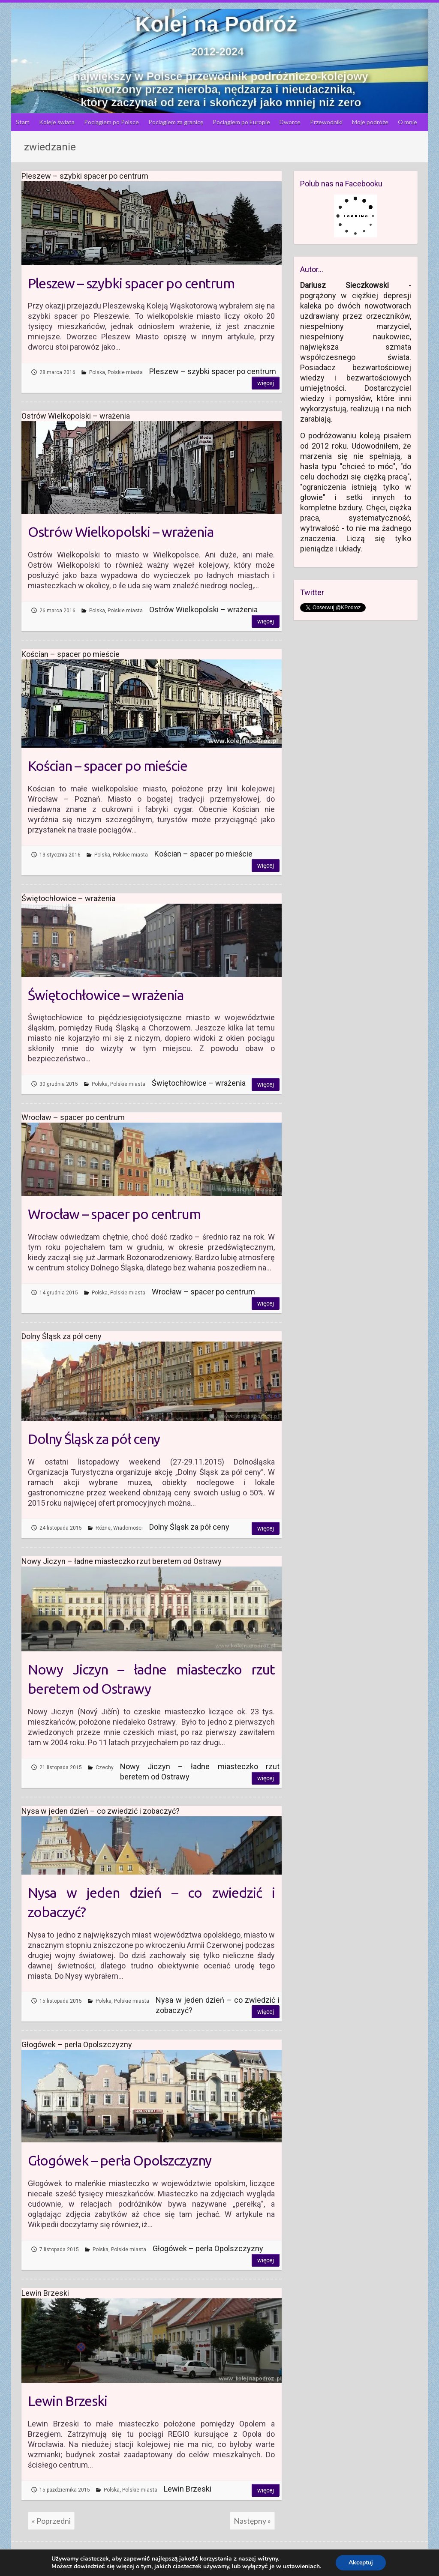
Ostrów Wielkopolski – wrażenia (120, 531)
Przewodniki (326, 122)
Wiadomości (128, 1528)
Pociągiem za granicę (175, 122)
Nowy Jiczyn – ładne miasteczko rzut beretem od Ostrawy (151, 1679)
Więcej (265, 383)
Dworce (290, 122)
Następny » (252, 2520)
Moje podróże (370, 122)
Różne (103, 1528)
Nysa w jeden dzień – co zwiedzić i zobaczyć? (151, 1902)
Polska (97, 372)
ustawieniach (301, 2566)
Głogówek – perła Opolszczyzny (119, 2160)
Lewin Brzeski (67, 2400)
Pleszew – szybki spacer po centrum (131, 283)
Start (23, 122)
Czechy (105, 1767)
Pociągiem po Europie (241, 122)
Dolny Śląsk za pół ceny (94, 1439)
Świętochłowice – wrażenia (105, 995)
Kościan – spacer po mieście (107, 765)
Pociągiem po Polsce (111, 122)
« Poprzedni (51, 2520)
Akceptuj (361, 2562)
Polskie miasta (125, 372)
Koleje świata (57, 122)
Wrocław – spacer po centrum (114, 1214)
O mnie (407, 122)
